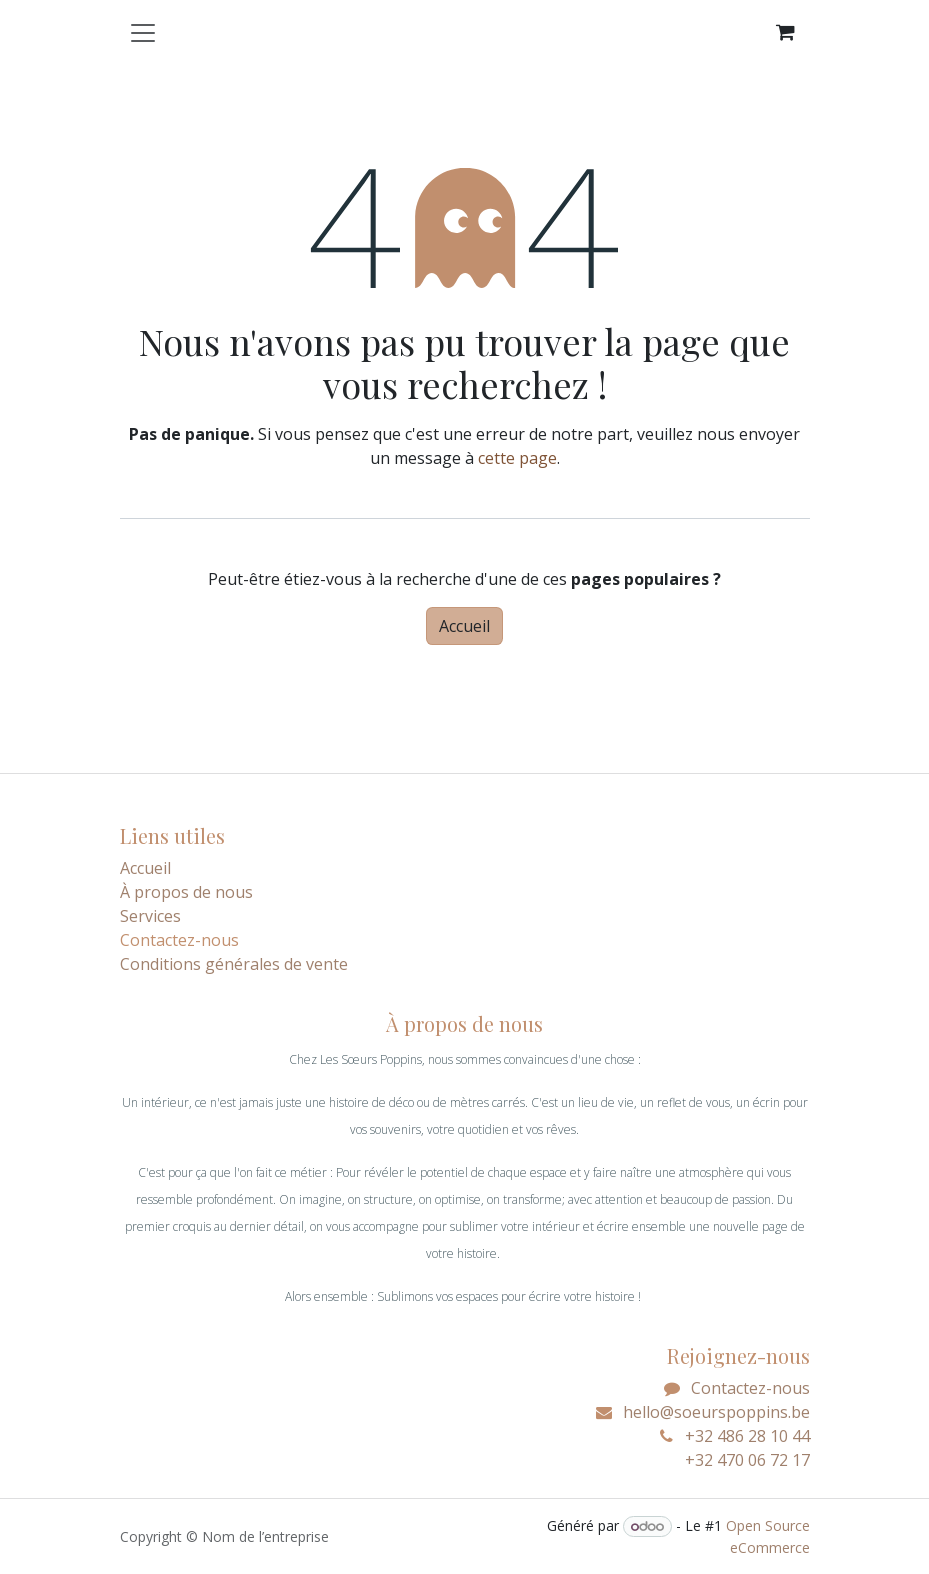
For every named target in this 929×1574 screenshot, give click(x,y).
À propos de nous (186, 892)
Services (150, 916)
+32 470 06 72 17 (733, 1460)
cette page (517, 458)
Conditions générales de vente (234, 964)
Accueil (464, 626)
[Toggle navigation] (143, 32)
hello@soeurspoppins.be (716, 1412)
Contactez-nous (750, 1388)
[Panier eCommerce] (786, 32)
